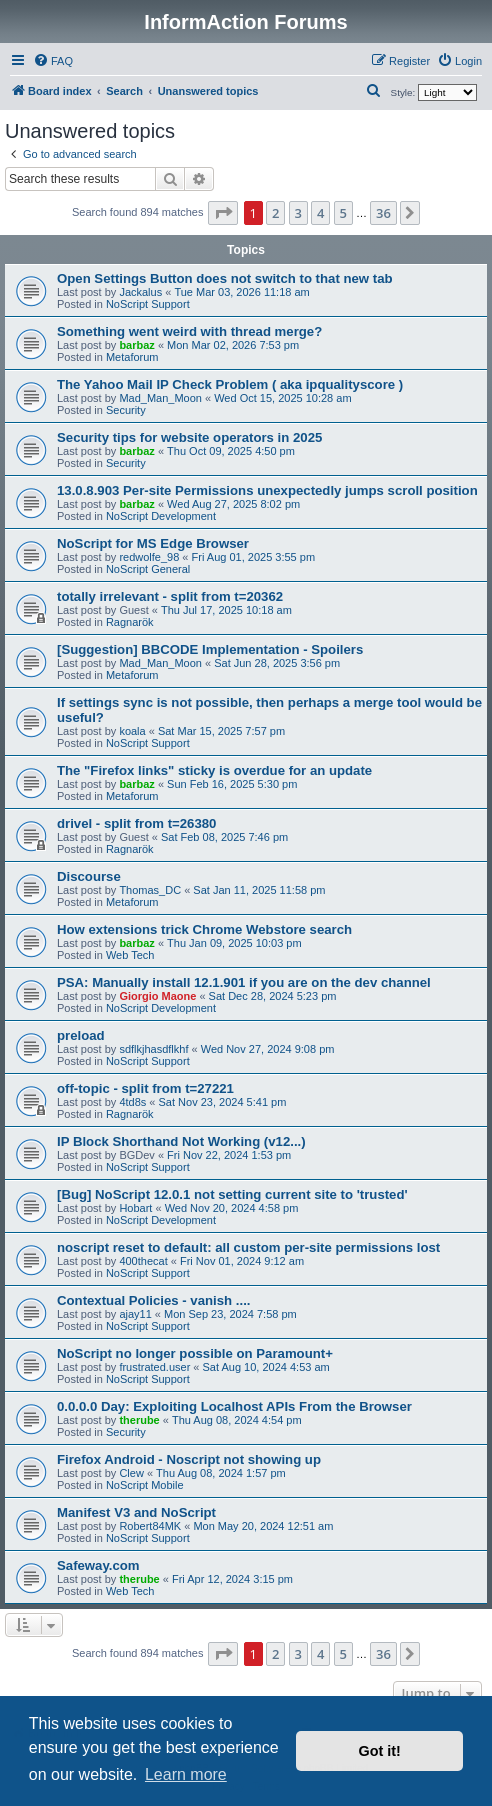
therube (139, 1420)
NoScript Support (148, 304)
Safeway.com (98, 1565)
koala (132, 731)
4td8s (132, 1102)
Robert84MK (150, 1526)
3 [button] (298, 213)
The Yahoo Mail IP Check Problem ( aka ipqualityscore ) (230, 384)
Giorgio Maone (157, 996)
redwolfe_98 (149, 557)
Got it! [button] (380, 1751)
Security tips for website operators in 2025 (189, 437)
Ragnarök (130, 622)
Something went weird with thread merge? (189, 331)
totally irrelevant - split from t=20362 (170, 596)
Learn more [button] (186, 1774)
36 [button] (383, 213)
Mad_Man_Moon (160, 398)
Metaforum (132, 357)
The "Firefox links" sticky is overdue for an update (214, 770)
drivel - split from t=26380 (136, 823)
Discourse (89, 876)
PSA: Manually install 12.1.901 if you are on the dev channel (244, 982)
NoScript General (148, 569)
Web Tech (130, 955)
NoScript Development (161, 516)
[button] (223, 213)
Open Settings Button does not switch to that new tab (225, 278)
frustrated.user (154, 1367)
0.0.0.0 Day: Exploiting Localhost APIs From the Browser (234, 1406)
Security (126, 410)
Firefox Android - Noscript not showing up (189, 1459)
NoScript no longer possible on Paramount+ (195, 1353)
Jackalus (140, 292)
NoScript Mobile (145, 1485)
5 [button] (343, 213)
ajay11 (135, 1314)
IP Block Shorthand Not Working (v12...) (181, 1141)
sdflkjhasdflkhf (153, 1049)
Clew (131, 1473)
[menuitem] (53, 61)
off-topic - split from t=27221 (145, 1088)
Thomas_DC (150, 890)
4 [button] (320, 213)
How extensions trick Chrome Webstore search (204, 929)
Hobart (135, 1208)
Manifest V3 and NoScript (136, 1512)
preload (81, 1035)
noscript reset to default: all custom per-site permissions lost (248, 1247)
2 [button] (275, 213)
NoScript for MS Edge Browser (153, 543)
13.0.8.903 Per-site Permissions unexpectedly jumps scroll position (267, 490)
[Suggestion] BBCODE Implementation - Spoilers (210, 649)
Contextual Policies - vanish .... (153, 1300)
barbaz (136, 345)
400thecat (143, 1261)
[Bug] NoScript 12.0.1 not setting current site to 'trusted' (232, 1194)
